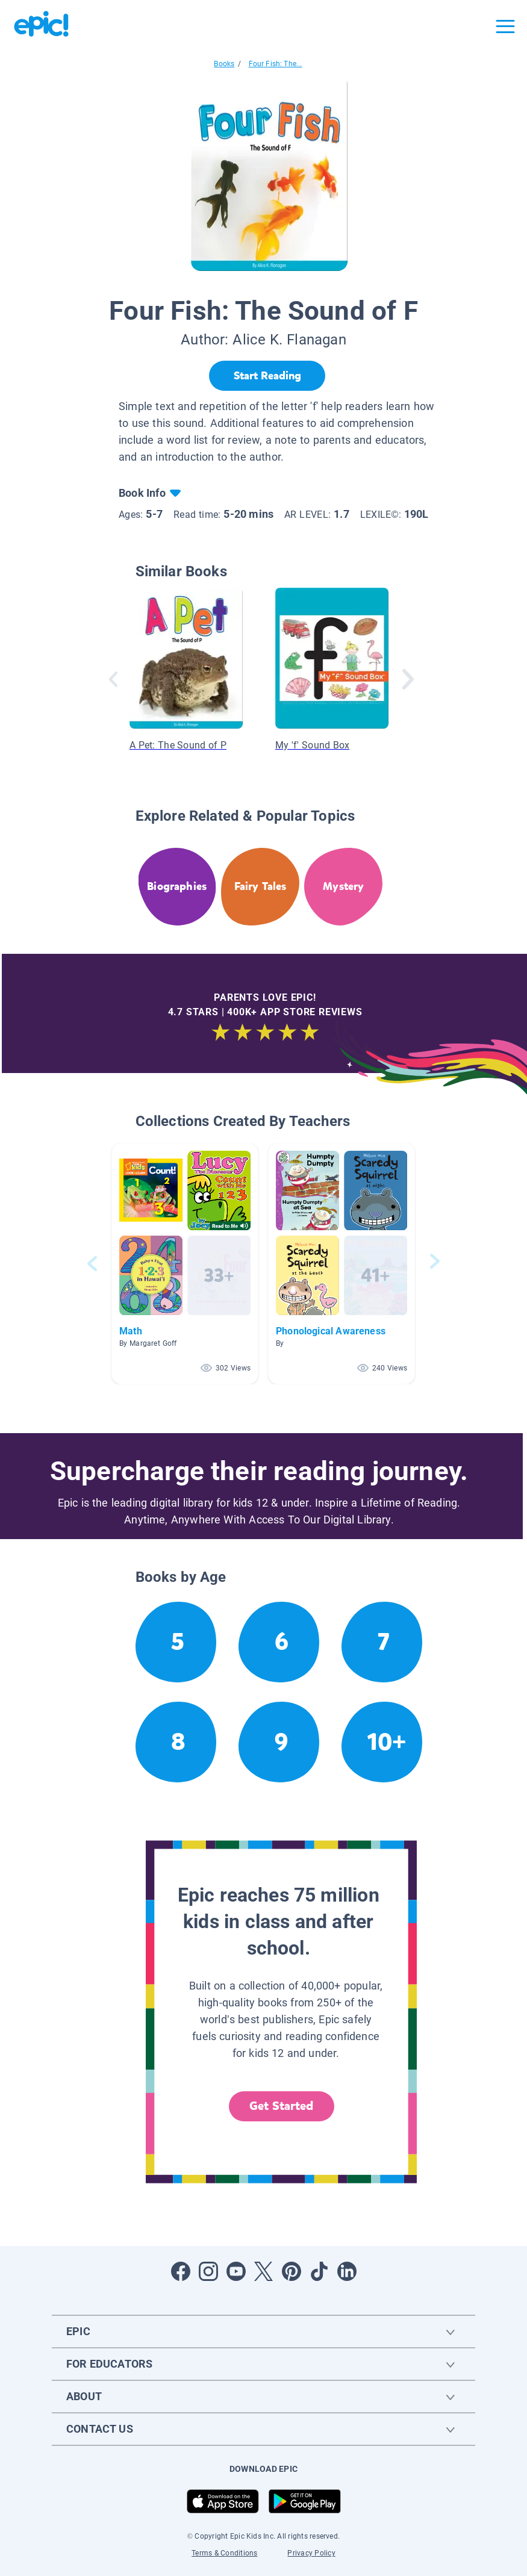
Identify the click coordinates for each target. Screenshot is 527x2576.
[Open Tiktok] (319, 2271)
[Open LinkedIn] (347, 2271)
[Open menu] (505, 26)
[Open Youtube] (236, 2271)
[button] (184, 1263)
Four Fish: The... (275, 64)
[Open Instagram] (208, 2271)
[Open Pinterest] (291, 2271)
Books (224, 64)
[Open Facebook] (180, 2271)
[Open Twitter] (263, 2271)
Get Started (281, 2106)
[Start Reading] (267, 376)
